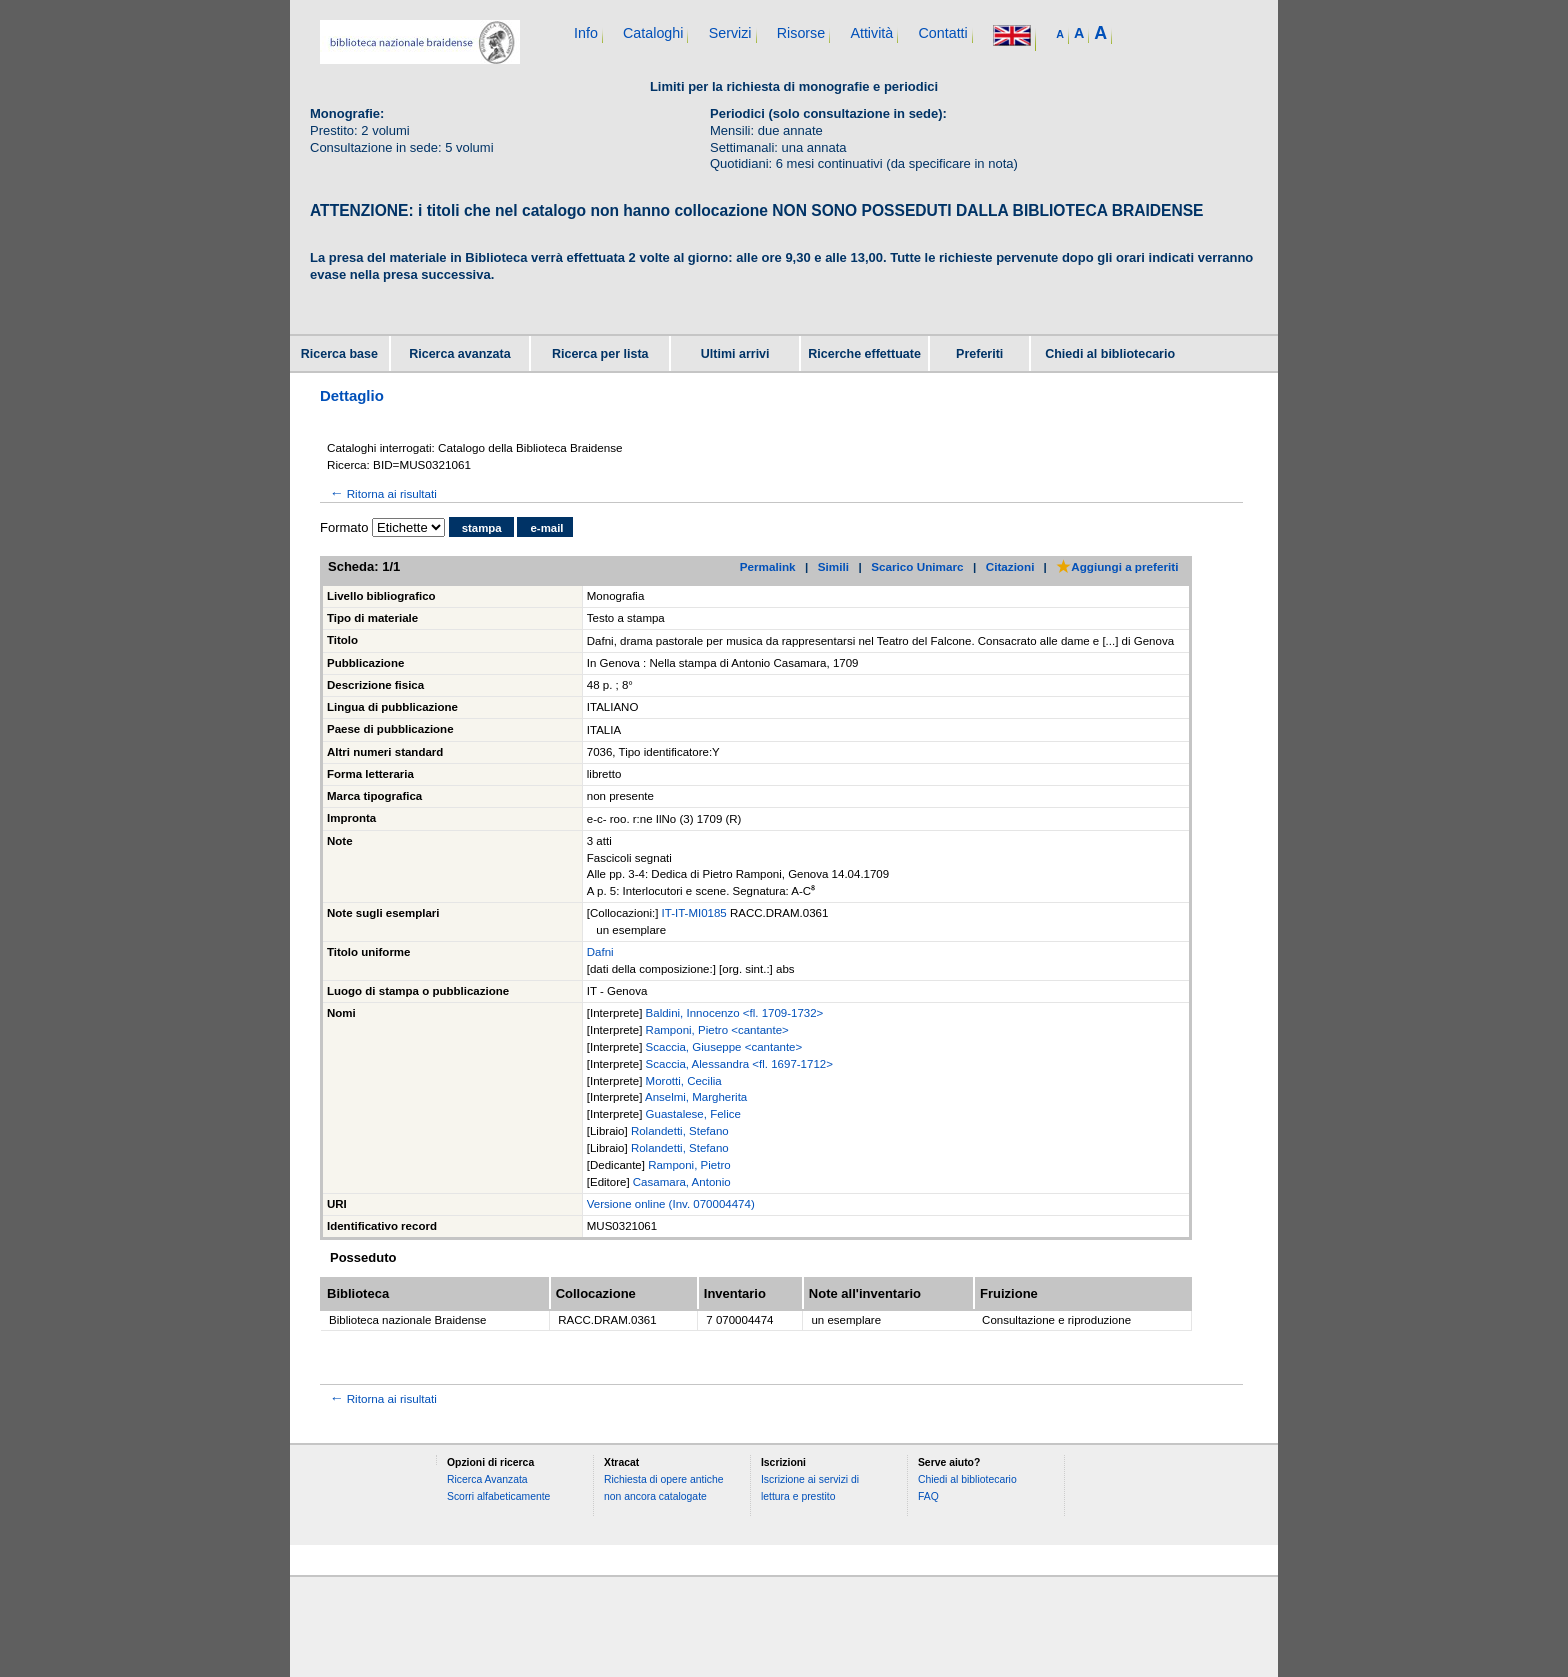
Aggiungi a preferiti (1117, 566)
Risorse (801, 33)
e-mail (546, 528)
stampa (482, 528)
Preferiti (979, 354)
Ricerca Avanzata (487, 1479)
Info (586, 33)
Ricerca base (339, 354)
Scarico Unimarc (917, 566)
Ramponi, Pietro (689, 1165)
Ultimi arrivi (735, 354)
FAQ (928, 1496)
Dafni (600, 952)
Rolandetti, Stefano (680, 1131)
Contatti (942, 33)
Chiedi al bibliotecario (1110, 354)
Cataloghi (653, 33)
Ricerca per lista (600, 354)
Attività (871, 33)
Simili (833, 566)
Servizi (730, 33)
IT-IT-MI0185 (696, 913)
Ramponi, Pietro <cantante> (717, 1030)
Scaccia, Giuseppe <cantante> (724, 1047)
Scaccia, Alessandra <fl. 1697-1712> (739, 1064)
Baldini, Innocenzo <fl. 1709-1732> (735, 1013)
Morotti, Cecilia (684, 1081)
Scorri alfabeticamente (498, 1496)
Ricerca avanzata (459, 354)
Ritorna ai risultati (382, 493)
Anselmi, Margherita (696, 1097)
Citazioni (1010, 566)
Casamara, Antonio (682, 1182)
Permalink (768, 566)
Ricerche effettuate (864, 354)
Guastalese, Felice (693, 1114)
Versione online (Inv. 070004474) (671, 1204)
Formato (344, 527)
